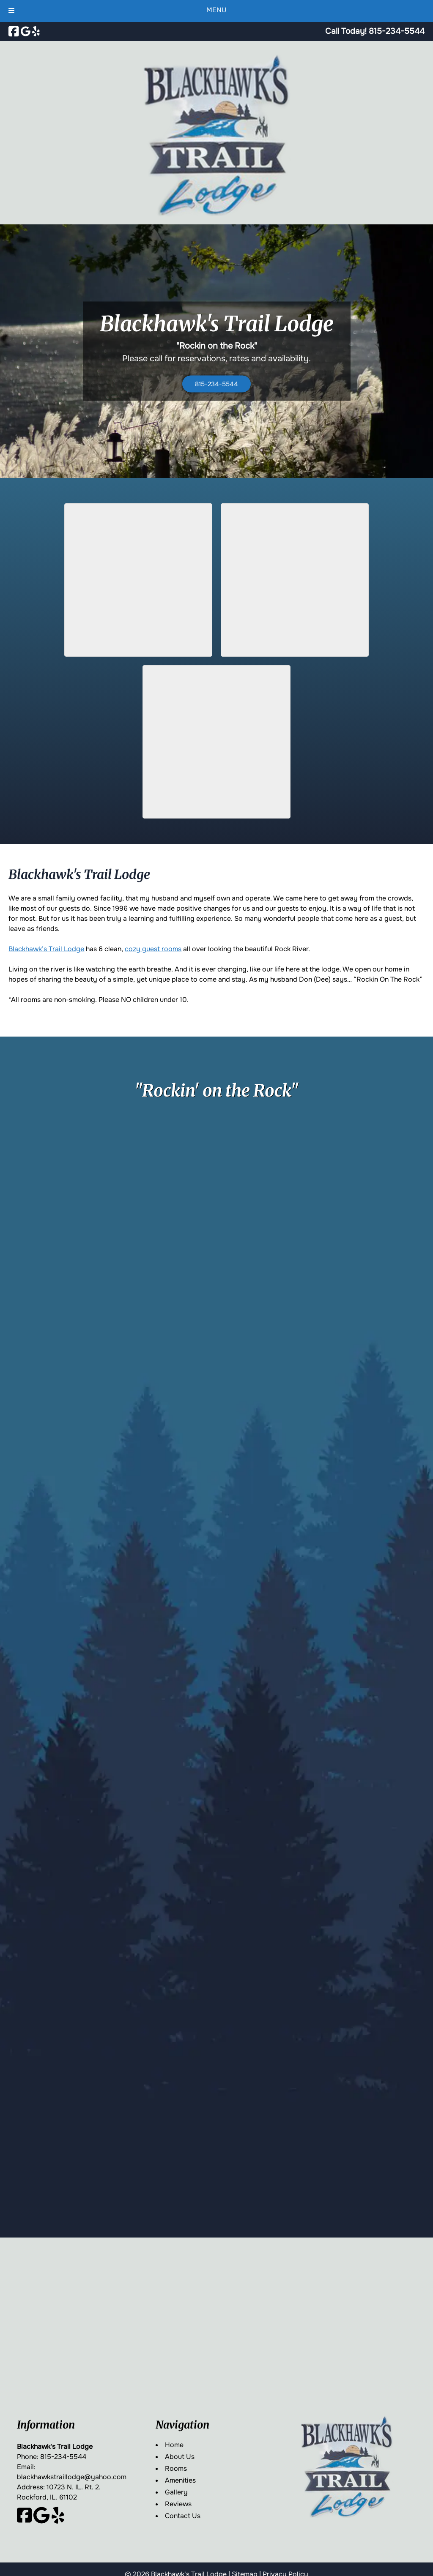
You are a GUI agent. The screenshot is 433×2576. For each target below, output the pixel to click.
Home (174, 2444)
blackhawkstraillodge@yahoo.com (71, 2476)
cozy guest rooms (153, 948)
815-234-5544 (216, 383)
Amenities (180, 2480)
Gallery (176, 2492)
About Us (180, 2456)
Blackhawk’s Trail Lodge (46, 948)
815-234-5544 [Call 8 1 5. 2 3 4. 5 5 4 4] (63, 2456)
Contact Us (182, 2515)
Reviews (178, 2504)
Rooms (176, 2468)
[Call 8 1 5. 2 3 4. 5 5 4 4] (397, 31)
